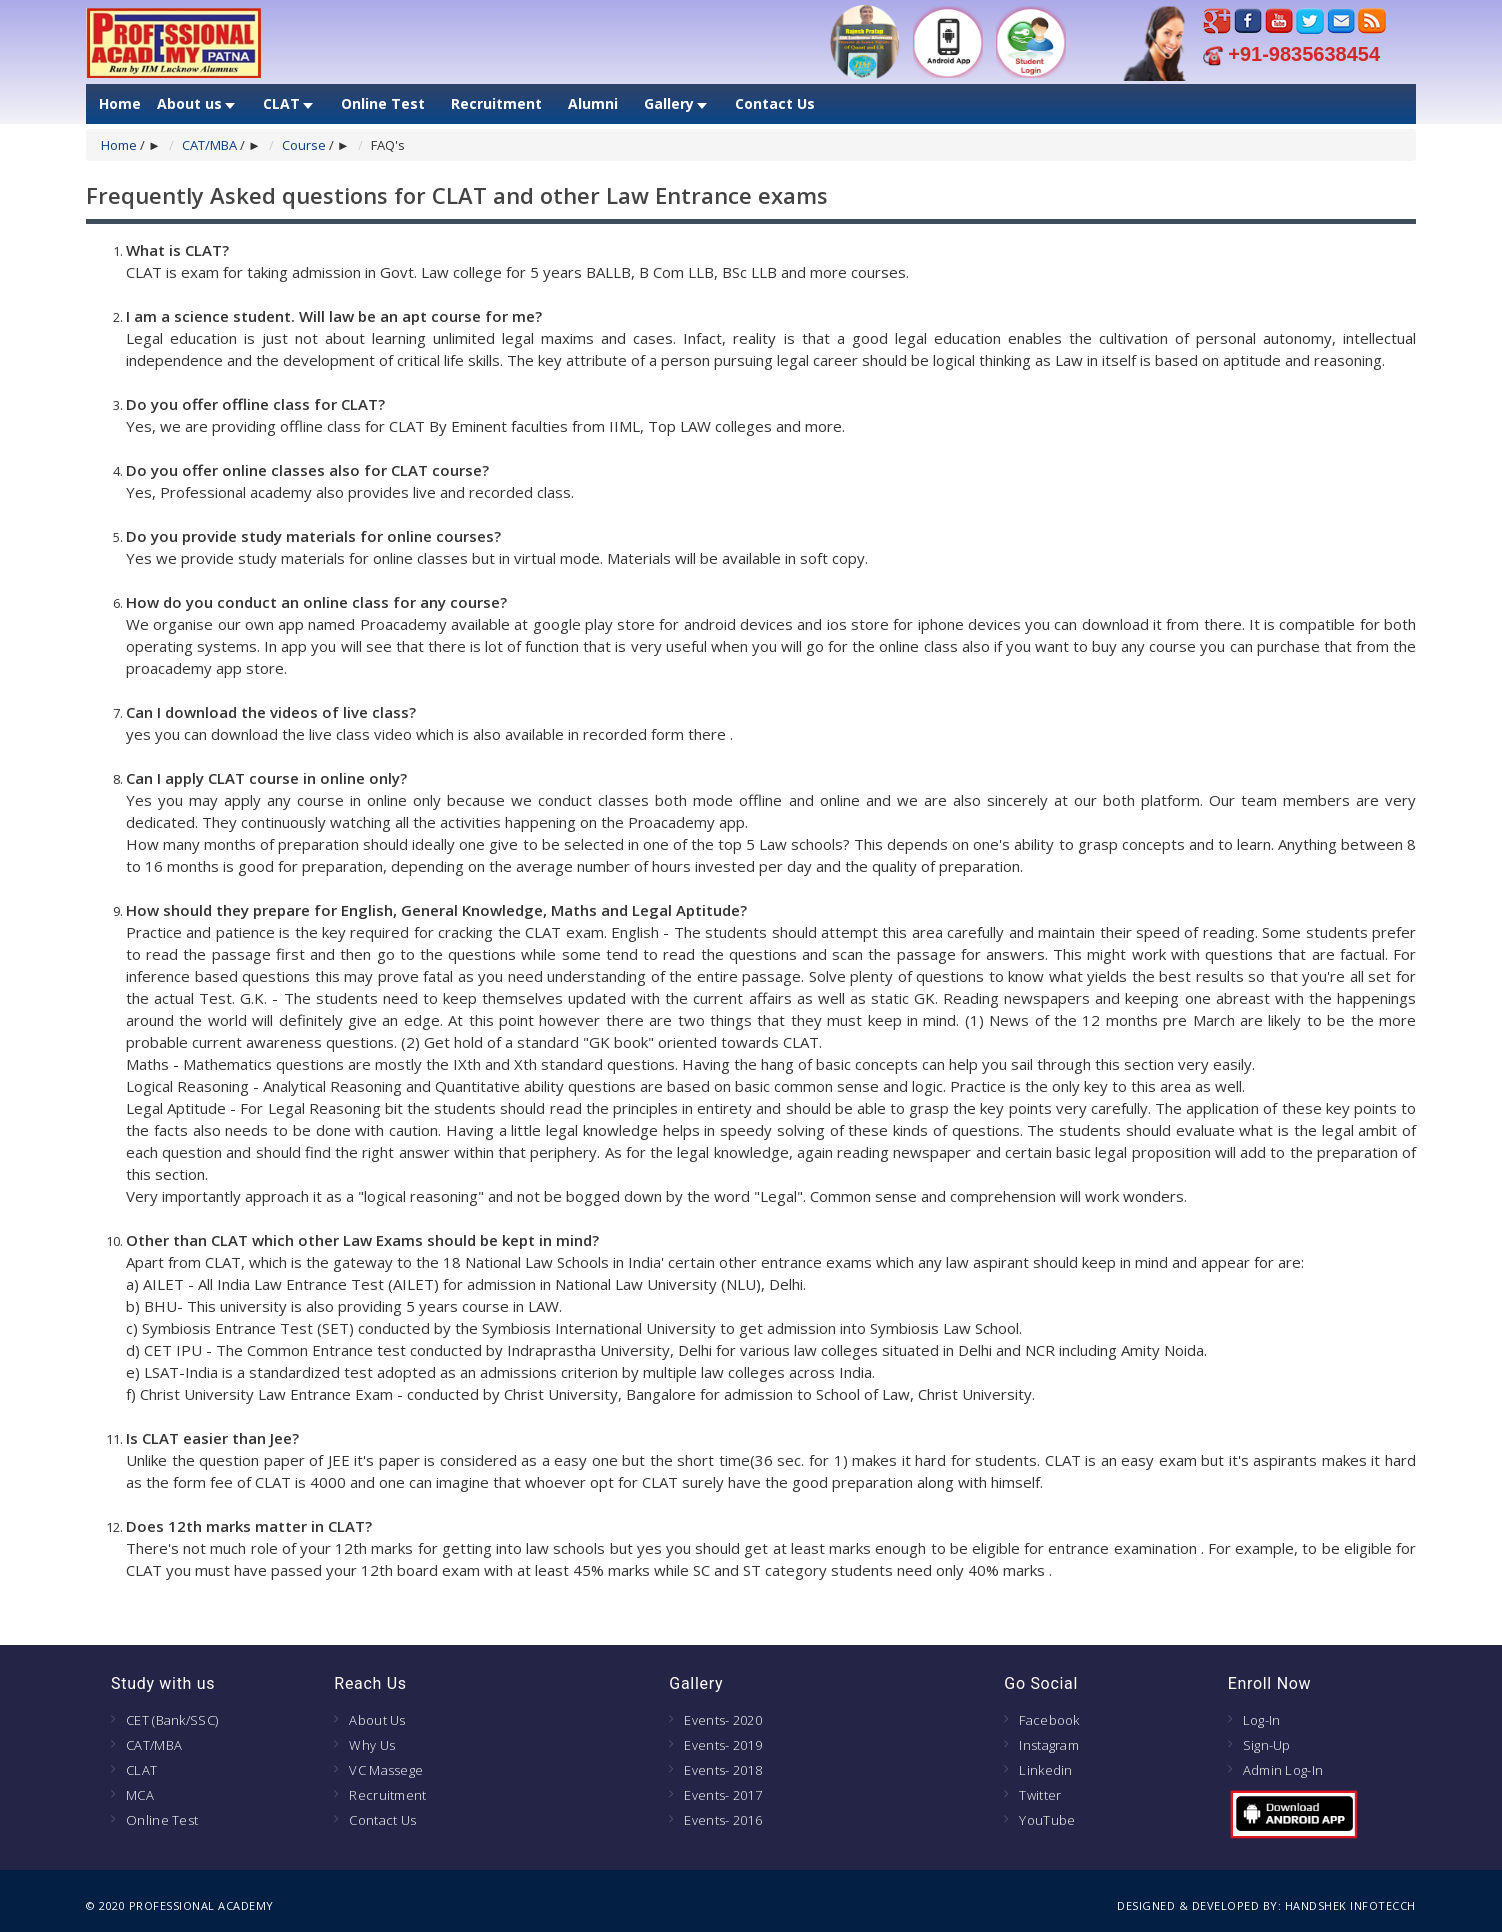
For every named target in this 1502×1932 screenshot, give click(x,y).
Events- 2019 (723, 1745)
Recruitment (496, 104)
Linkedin (1045, 1770)
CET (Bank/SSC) (172, 1720)
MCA (140, 1795)
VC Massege (386, 1770)
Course (304, 145)
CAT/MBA (209, 145)
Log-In (1262, 1720)
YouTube (1047, 1820)
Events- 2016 (723, 1820)
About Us (377, 1720)
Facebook (1049, 1720)
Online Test (383, 104)
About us (189, 104)
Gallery (669, 104)
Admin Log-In (1283, 1770)
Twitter (1040, 1795)
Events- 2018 (723, 1770)
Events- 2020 (723, 1720)
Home (120, 104)
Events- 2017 (723, 1795)
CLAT (281, 104)
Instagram (1049, 1745)
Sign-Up (1267, 1745)
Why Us (372, 1745)
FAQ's (388, 145)
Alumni (593, 104)
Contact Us (775, 104)
